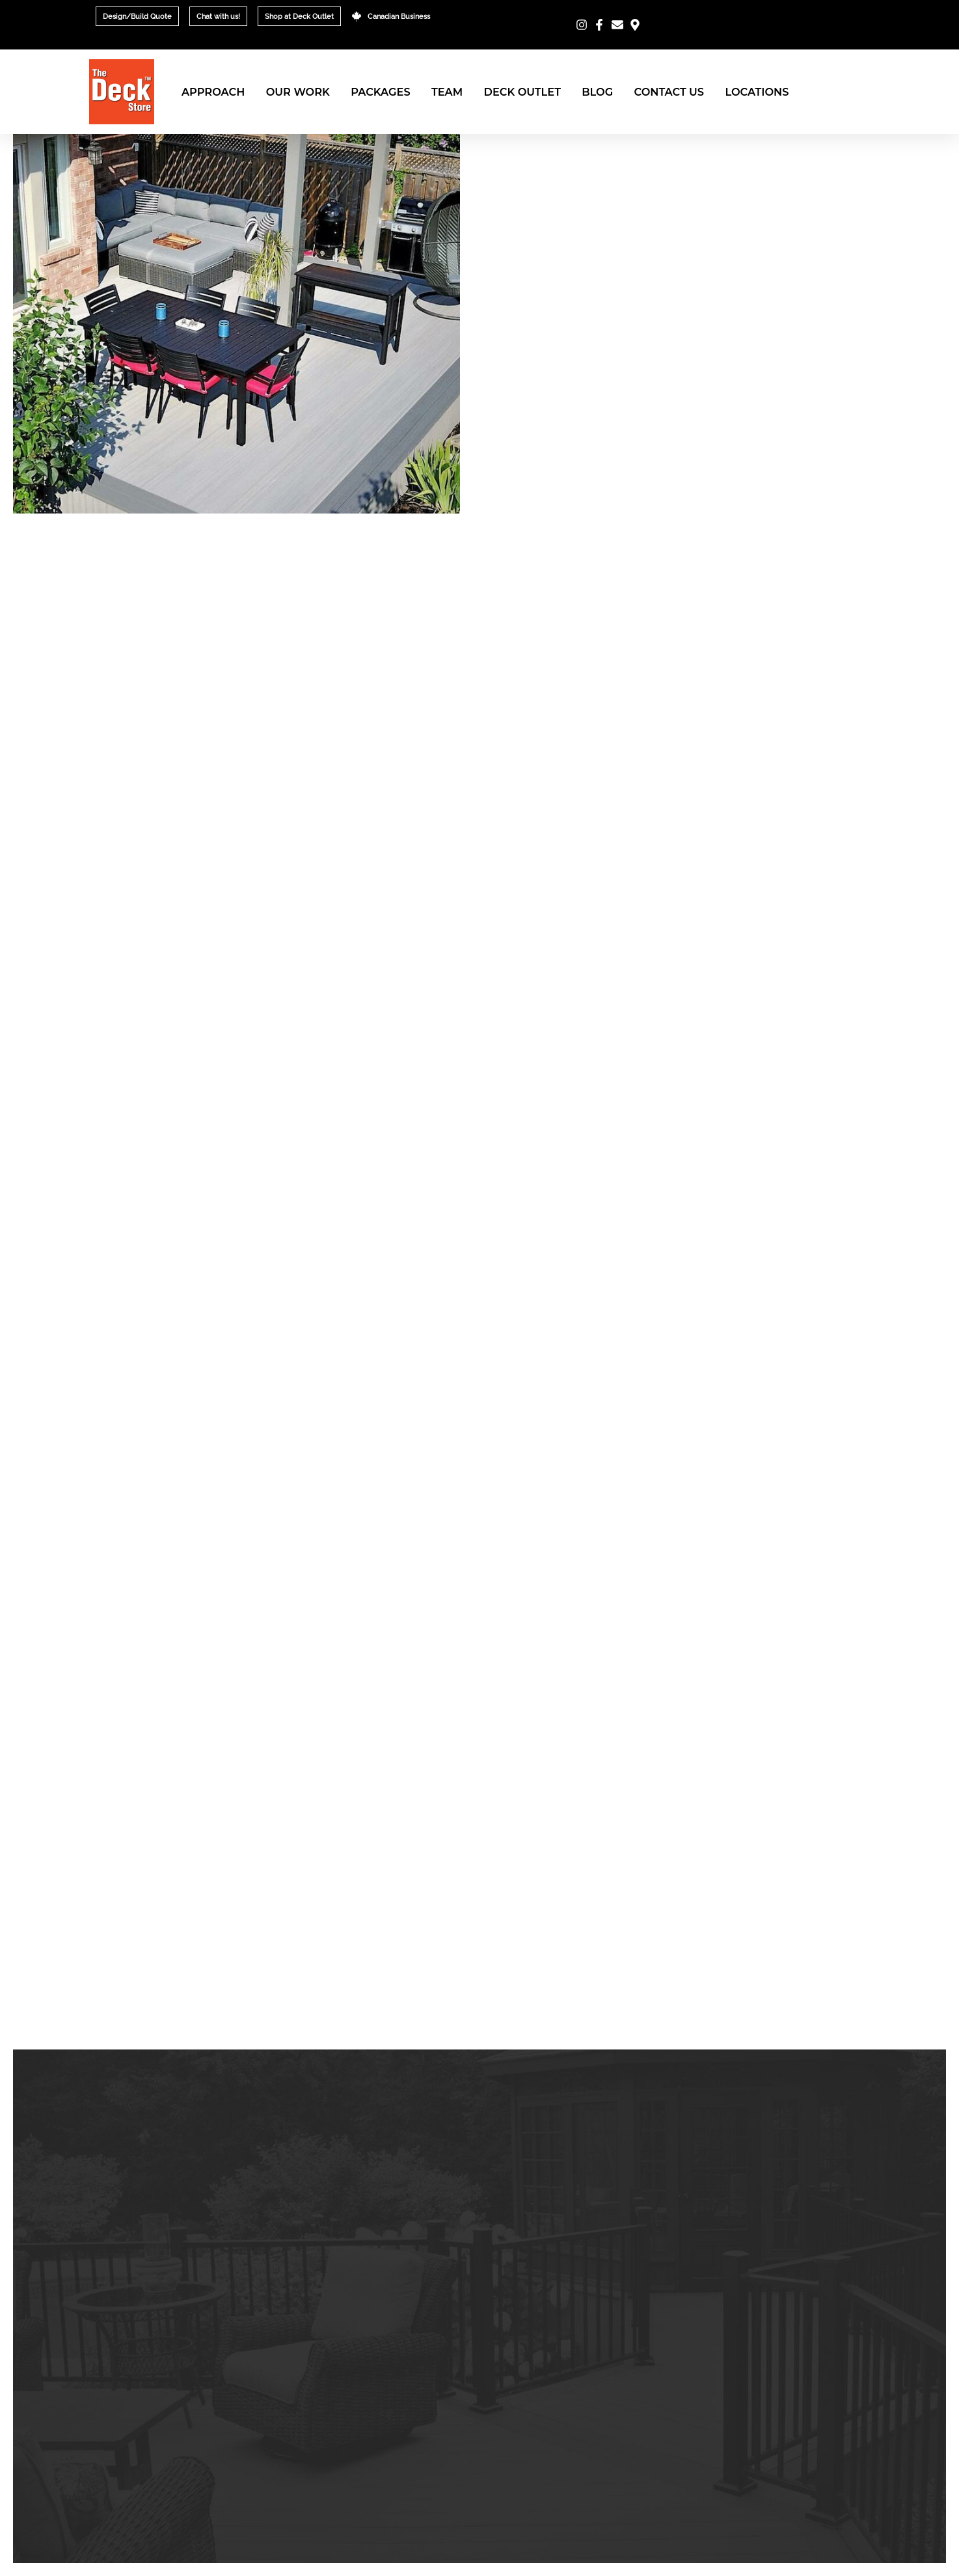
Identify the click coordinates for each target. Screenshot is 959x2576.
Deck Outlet (522, 91)
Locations (757, 91)
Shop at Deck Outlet (299, 16)
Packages (380, 91)
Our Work (298, 91)
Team (447, 91)
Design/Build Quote (137, 16)
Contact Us (669, 91)
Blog (597, 91)
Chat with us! (218, 16)
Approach (213, 91)
